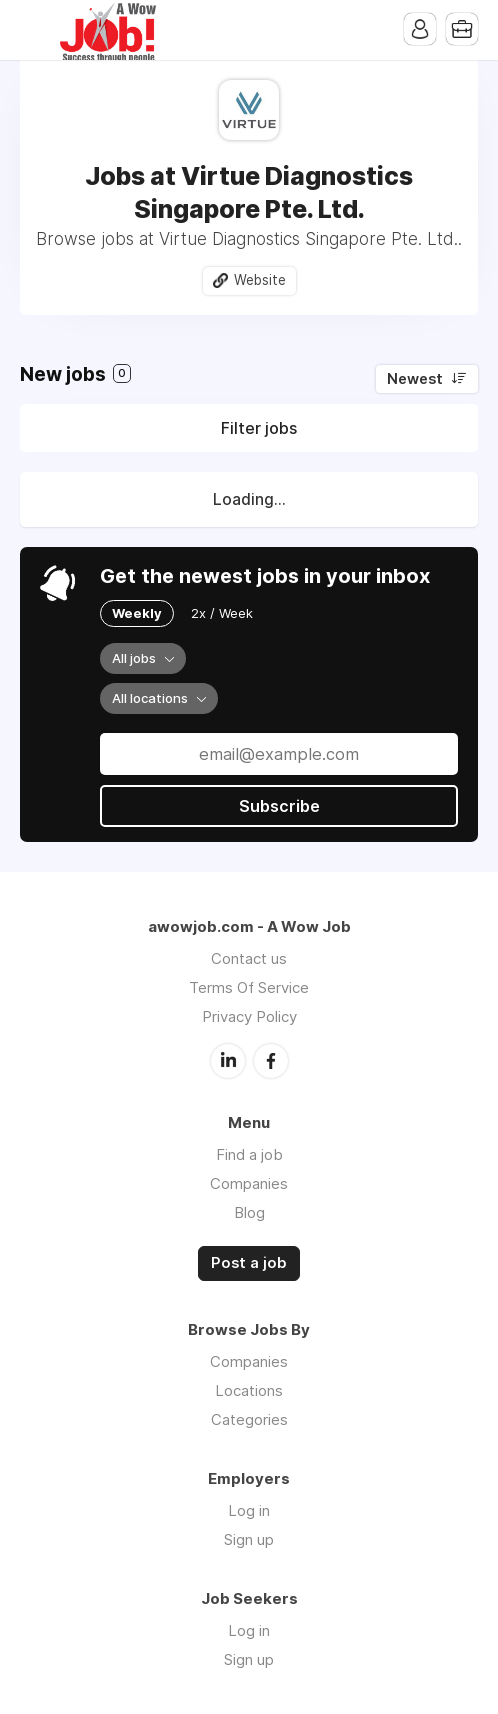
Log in (249, 1510)
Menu (35, 30)
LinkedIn (228, 1061)
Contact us (249, 958)
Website (260, 280)
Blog (249, 1212)
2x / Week (222, 613)
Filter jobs (259, 428)
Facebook (271, 1061)
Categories (249, 1419)
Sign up (249, 1539)
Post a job (249, 1263)
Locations (249, 1390)
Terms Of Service (249, 987)
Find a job (249, 1154)
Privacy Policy (249, 1016)
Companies (249, 1183)
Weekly (137, 613)
